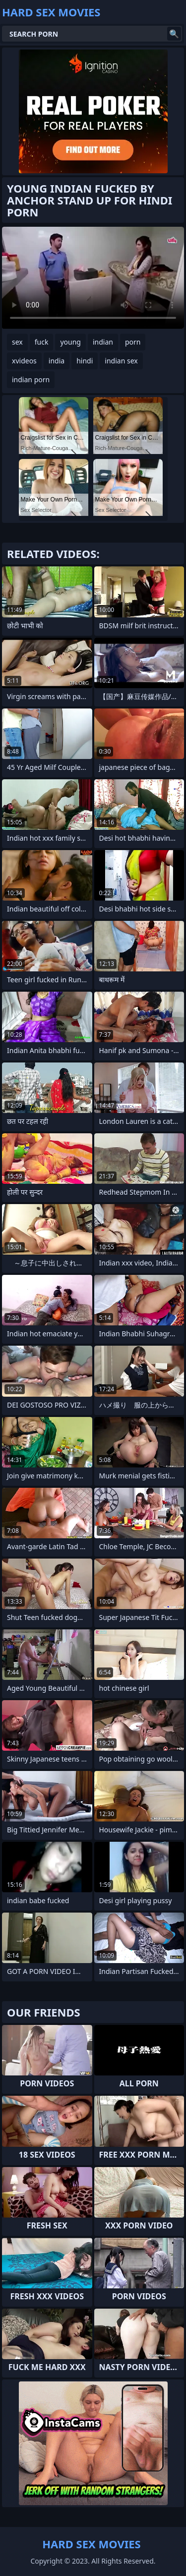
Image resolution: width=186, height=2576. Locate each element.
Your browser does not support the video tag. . (93, 278)
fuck (42, 342)
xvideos (24, 360)
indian (103, 342)
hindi (84, 360)
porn (133, 342)
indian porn (31, 379)
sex (17, 342)
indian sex (121, 360)
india (56, 360)
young (70, 342)
